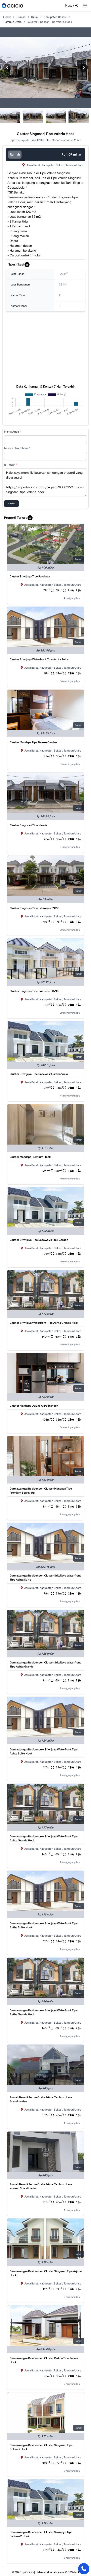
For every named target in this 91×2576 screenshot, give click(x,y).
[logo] (12, 5)
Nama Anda (12, 431)
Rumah (21, 17)
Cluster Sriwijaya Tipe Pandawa (30, 576)
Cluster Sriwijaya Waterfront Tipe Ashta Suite (39, 659)
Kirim (11, 503)
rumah (15, 154)
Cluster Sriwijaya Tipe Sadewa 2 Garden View (39, 1074)
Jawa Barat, (33, 165)
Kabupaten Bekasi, (53, 165)
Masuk (71, 5)
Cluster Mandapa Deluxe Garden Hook (34, 1405)
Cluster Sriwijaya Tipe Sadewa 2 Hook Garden (39, 1240)
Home (7, 17)
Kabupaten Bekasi (55, 17)
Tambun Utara (12, 22)
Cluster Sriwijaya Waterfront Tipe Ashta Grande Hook (44, 1323)
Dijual (34, 17)
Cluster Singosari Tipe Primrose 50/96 (34, 991)
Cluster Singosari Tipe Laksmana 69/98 (34, 908)
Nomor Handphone (17, 448)
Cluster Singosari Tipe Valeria (28, 825)
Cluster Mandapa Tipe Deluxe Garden (33, 742)
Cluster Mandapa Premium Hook (30, 1157)
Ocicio (29, 2572)
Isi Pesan (10, 464)
